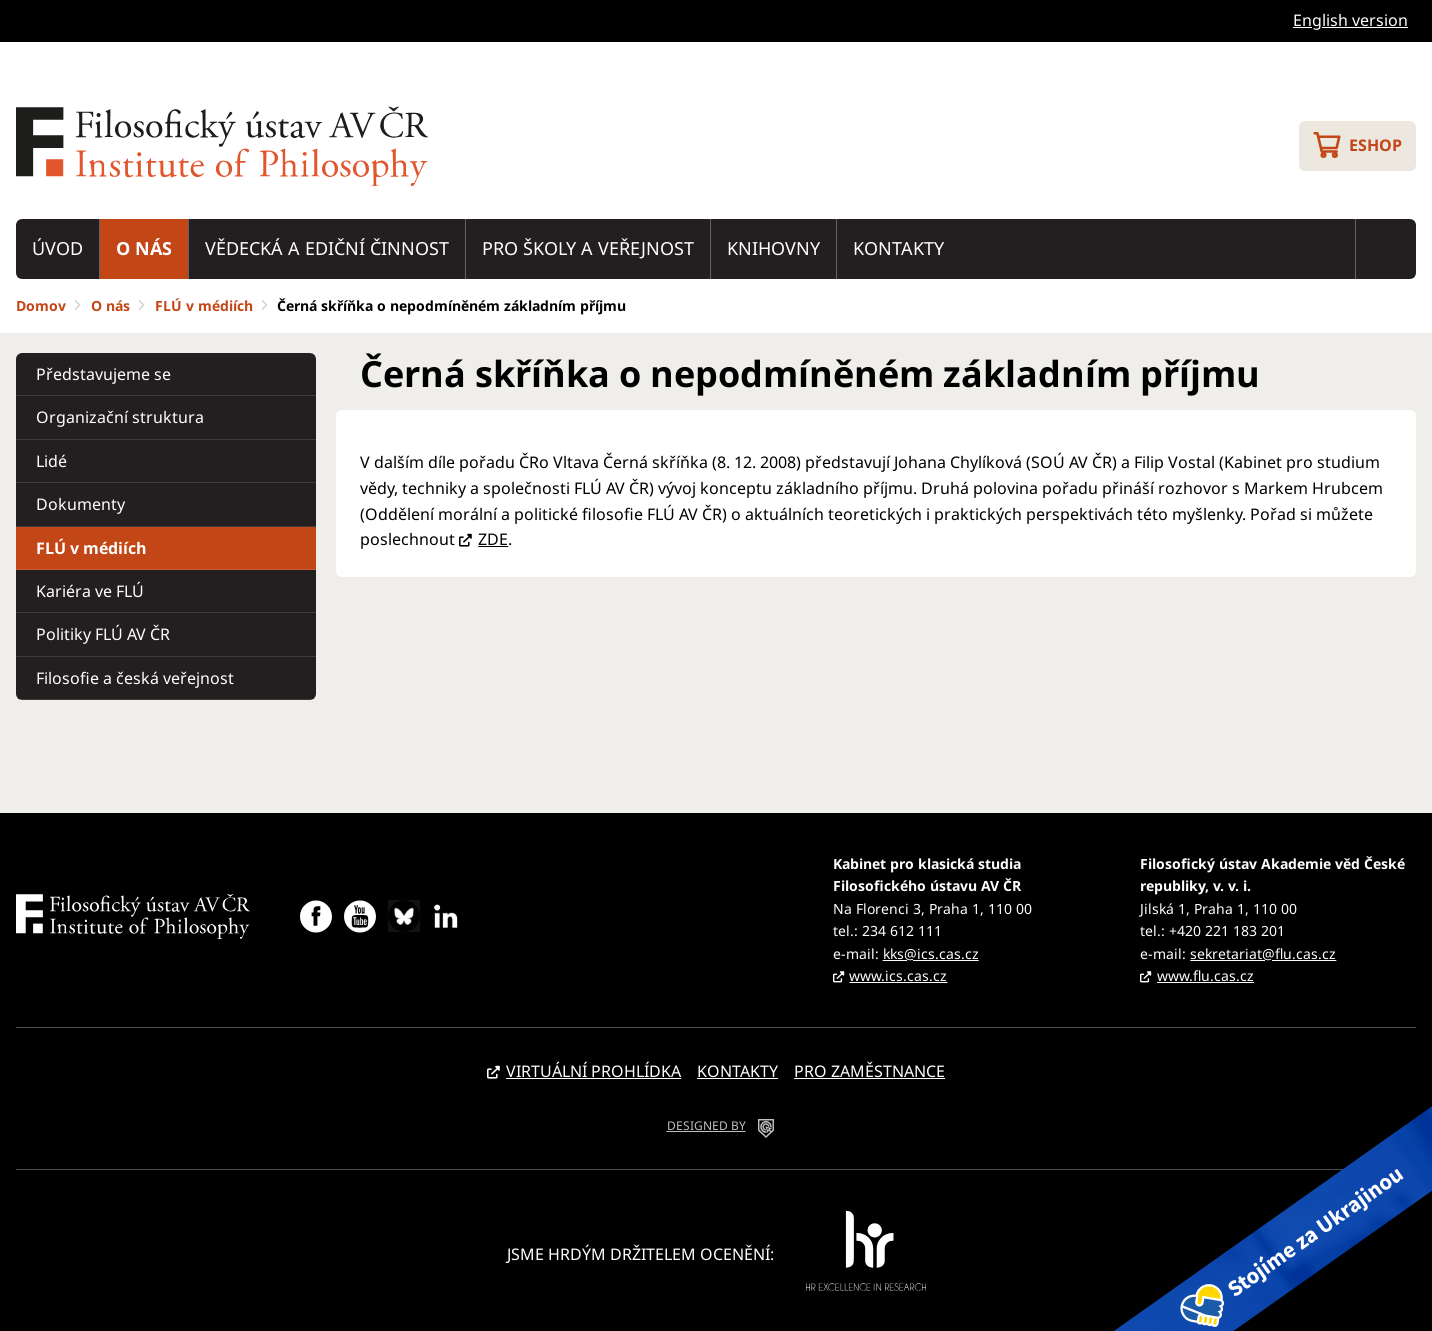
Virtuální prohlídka (593, 1071)
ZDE (493, 539)
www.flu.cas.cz (1205, 975)
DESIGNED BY (706, 1125)
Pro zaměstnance (869, 1071)
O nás (144, 248)
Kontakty (898, 248)
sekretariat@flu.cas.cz (1263, 953)
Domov (41, 305)
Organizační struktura (120, 417)
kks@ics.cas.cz (931, 953)
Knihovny (773, 248)
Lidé (51, 461)
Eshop (1375, 145)
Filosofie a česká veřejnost (135, 678)
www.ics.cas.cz (898, 975)
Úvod (57, 248)
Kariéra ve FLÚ (90, 591)
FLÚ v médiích (204, 305)
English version (1350, 20)
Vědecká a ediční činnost (327, 248)
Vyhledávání (1386, 249)
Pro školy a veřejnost (588, 248)
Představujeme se (103, 374)
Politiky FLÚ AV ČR (103, 634)
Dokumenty (80, 504)
